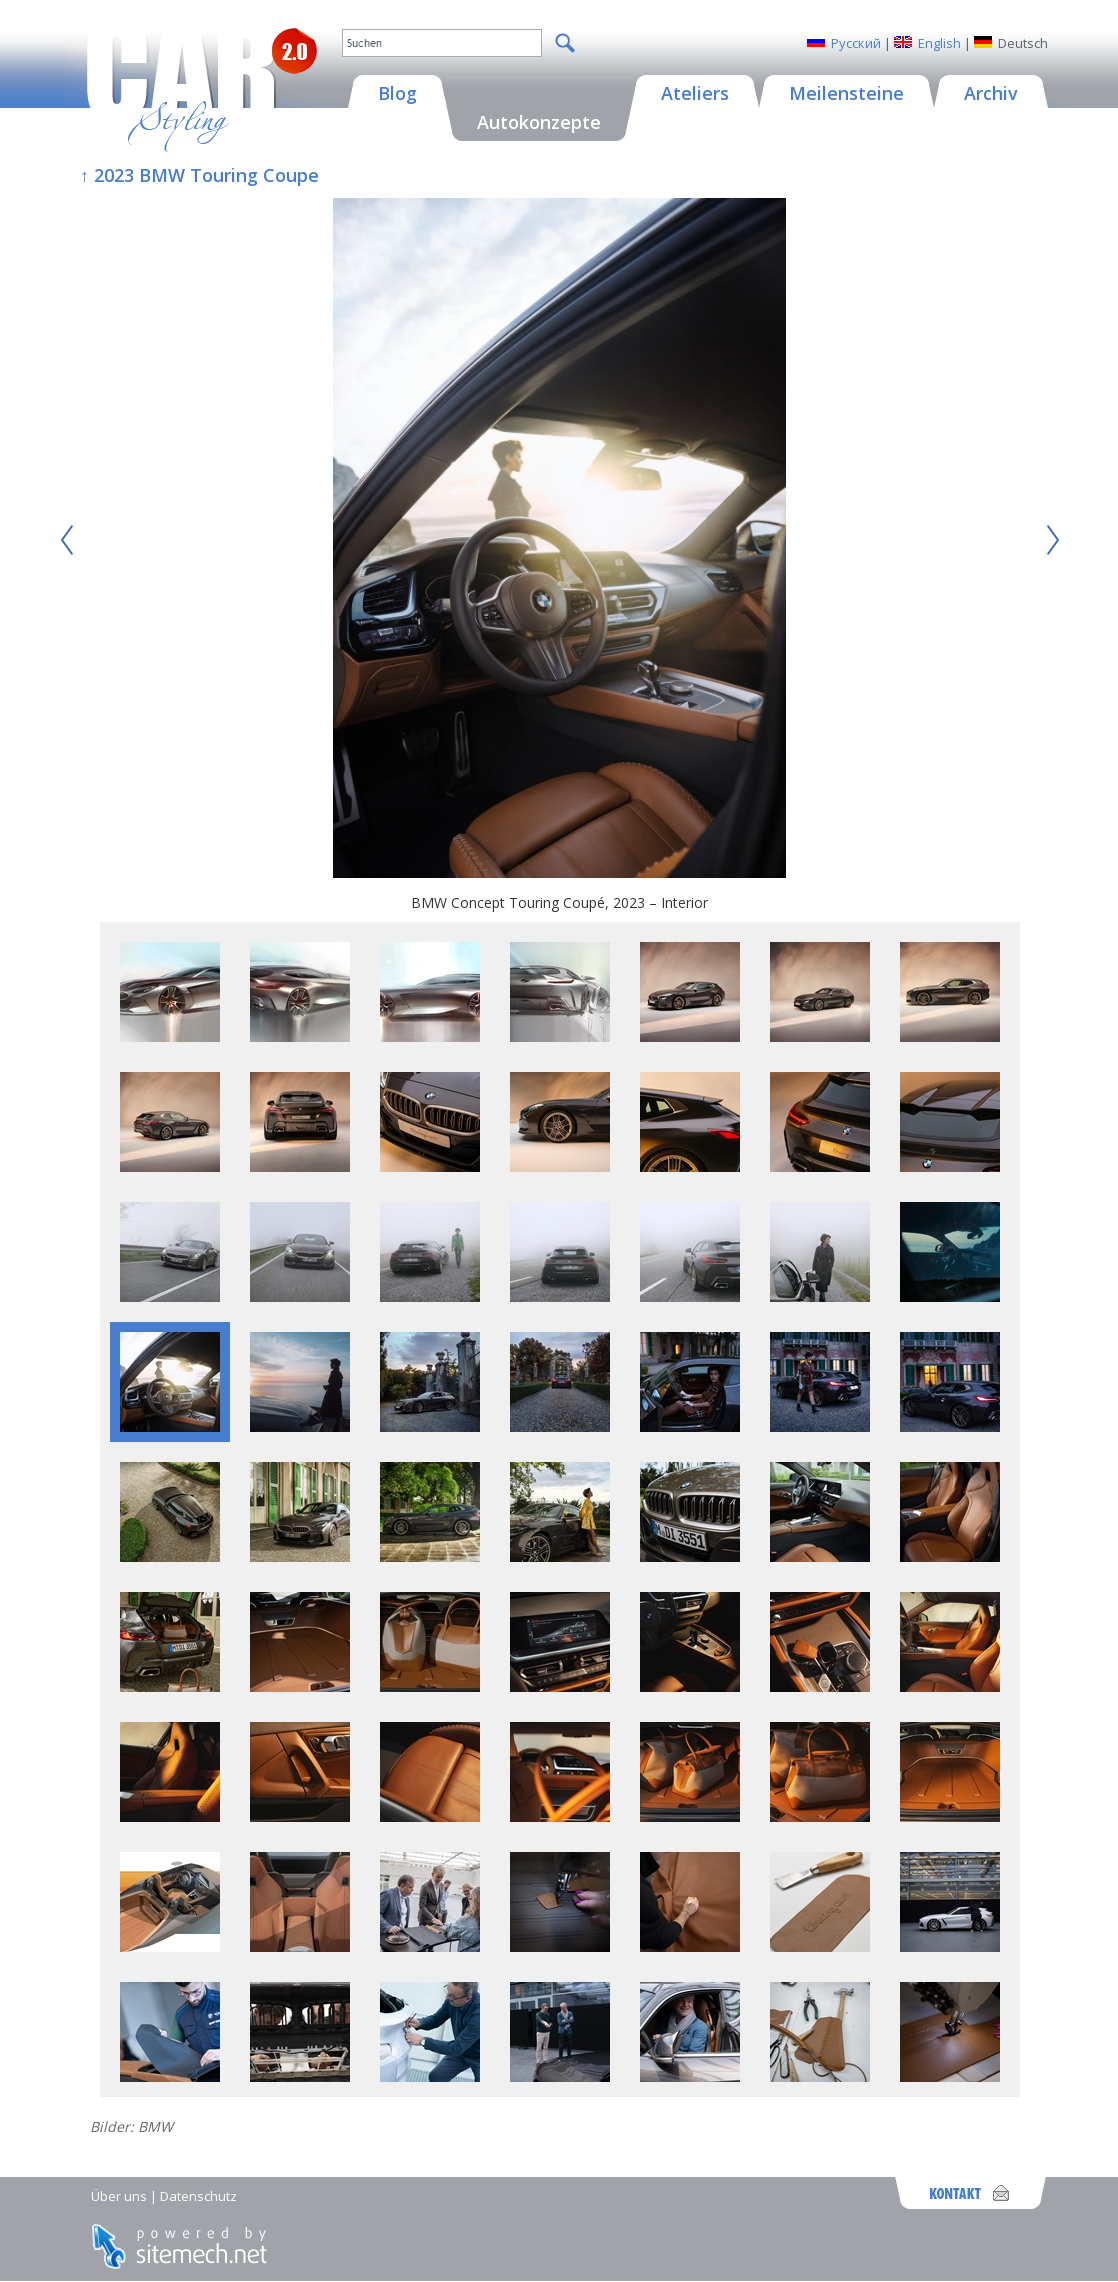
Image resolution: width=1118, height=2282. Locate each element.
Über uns (119, 2196)
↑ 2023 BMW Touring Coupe (199, 175)
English (939, 43)
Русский (856, 43)
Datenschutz (198, 2196)
